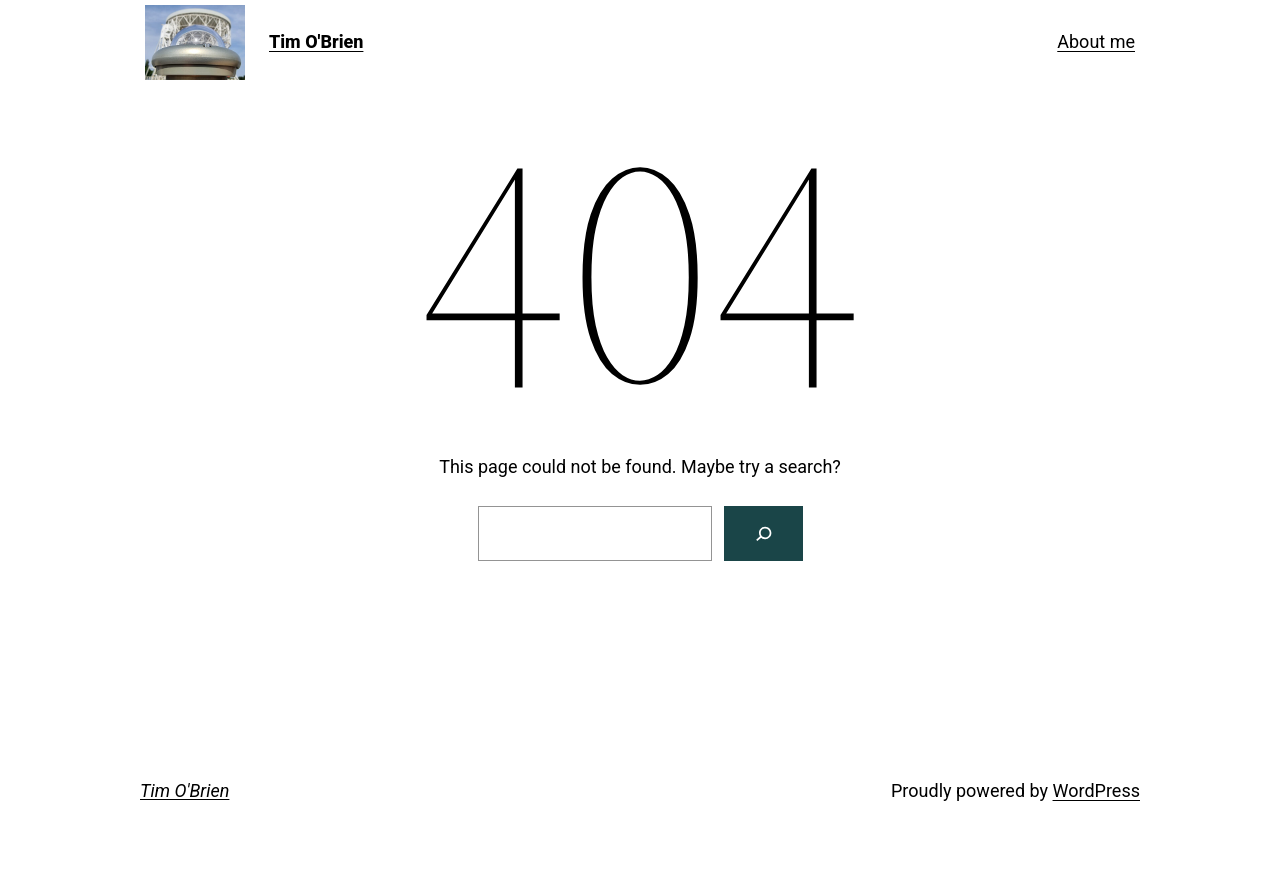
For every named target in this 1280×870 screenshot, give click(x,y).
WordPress (1096, 790)
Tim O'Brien (316, 41)
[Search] (763, 533)
